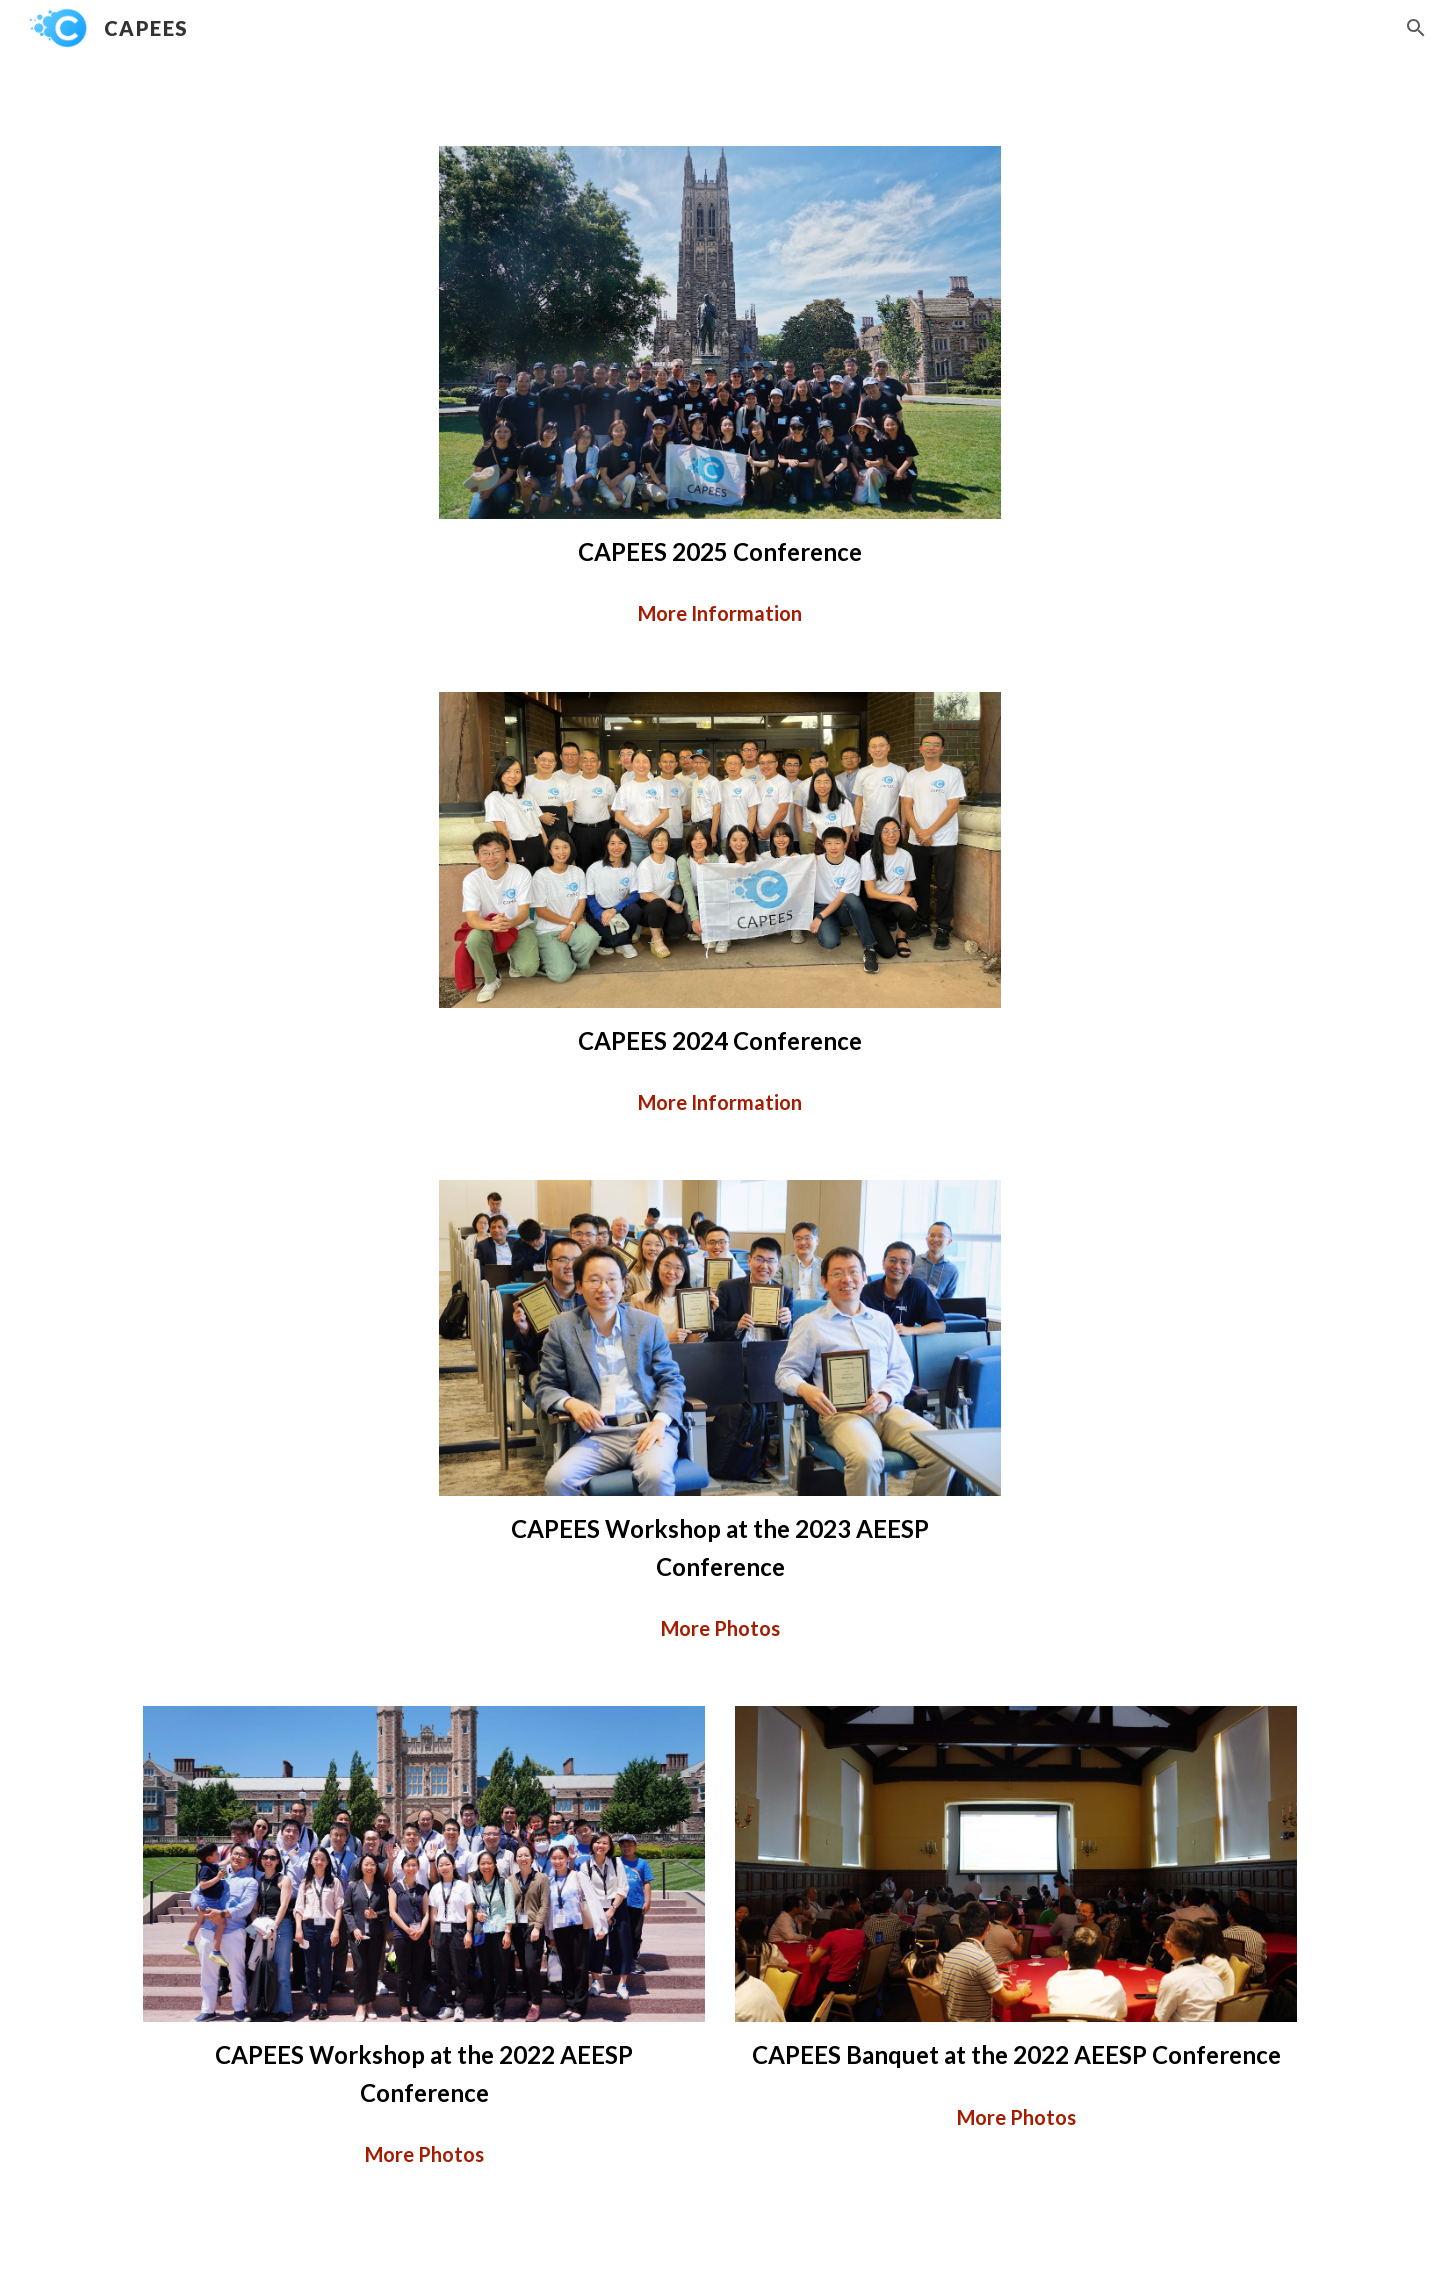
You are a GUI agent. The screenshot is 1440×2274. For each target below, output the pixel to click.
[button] (1416, 28)
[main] (720, 551)
